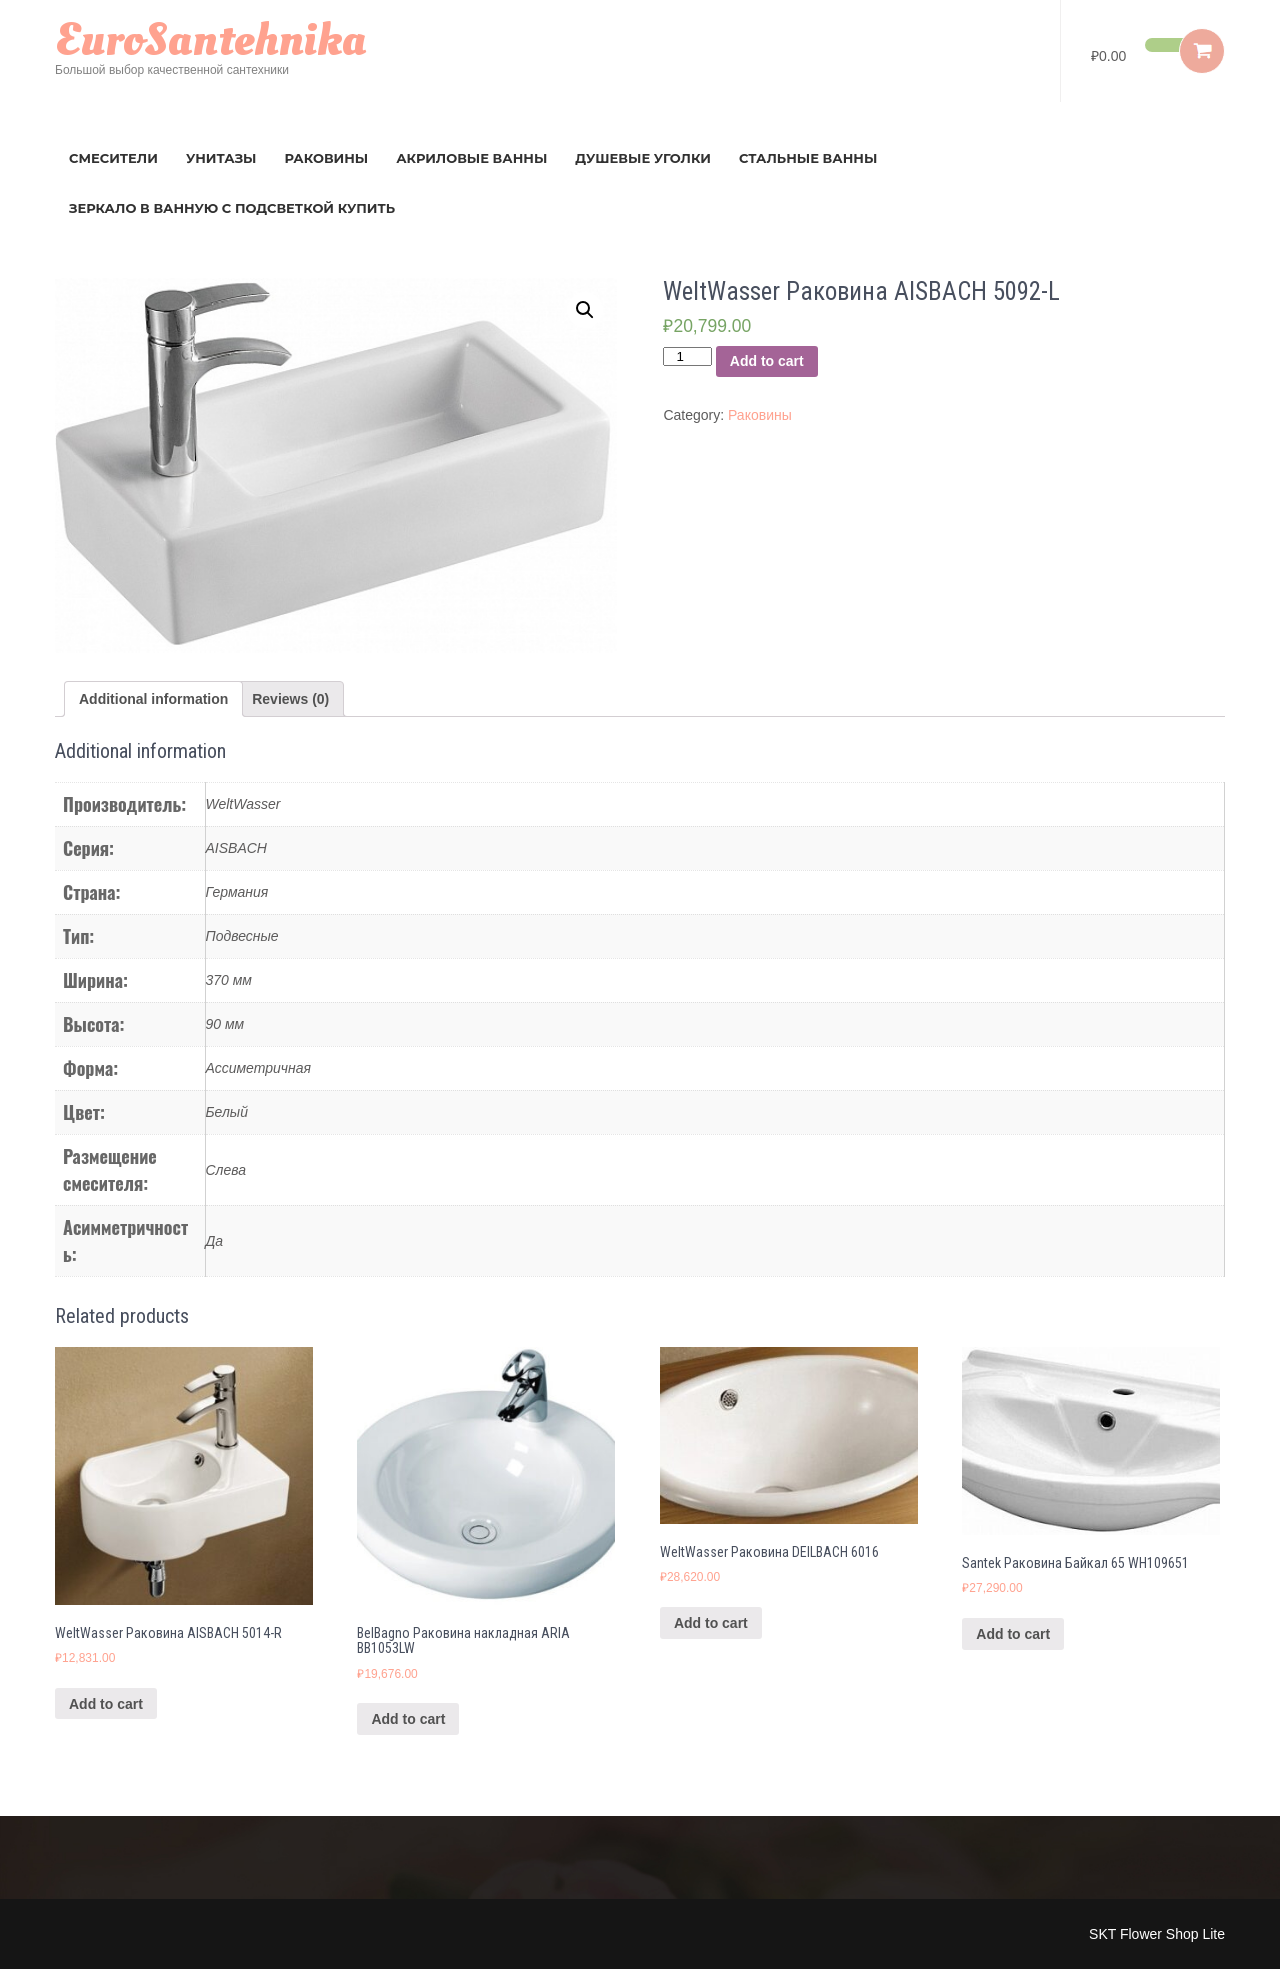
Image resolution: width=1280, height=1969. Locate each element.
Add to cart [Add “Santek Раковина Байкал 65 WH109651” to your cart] (1013, 1634)
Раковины (327, 158)
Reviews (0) (290, 699)
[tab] (153, 699)
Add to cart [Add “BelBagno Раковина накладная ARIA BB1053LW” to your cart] (408, 1719)
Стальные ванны (808, 158)
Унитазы (221, 158)
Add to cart (767, 361)
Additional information (153, 699)
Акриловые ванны (471, 158)
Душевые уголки (643, 158)
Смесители (113, 158)
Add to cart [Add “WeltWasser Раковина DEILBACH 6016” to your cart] (711, 1623)
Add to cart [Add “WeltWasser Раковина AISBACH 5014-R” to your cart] (106, 1704)
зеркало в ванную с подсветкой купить (232, 208)
